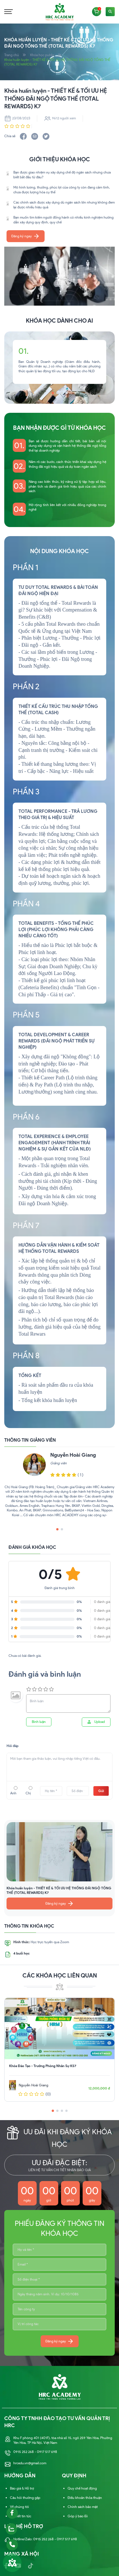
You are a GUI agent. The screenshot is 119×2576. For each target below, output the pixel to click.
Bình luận (39, 1722)
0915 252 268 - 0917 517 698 (35, 2452)
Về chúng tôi (19, 2507)
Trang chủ (11, 55)
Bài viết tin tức (20, 2516)
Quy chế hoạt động (82, 2489)
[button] (53, 393)
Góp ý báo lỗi (78, 2516)
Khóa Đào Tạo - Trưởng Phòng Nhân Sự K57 (42, 2066)
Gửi (101, 1791)
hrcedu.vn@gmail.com (29, 2463)
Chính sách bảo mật (83, 2507)
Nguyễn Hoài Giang (73, 1455)
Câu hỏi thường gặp (25, 2498)
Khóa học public (42, 55)
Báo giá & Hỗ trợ (22, 2489)
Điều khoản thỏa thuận (85, 2498)
